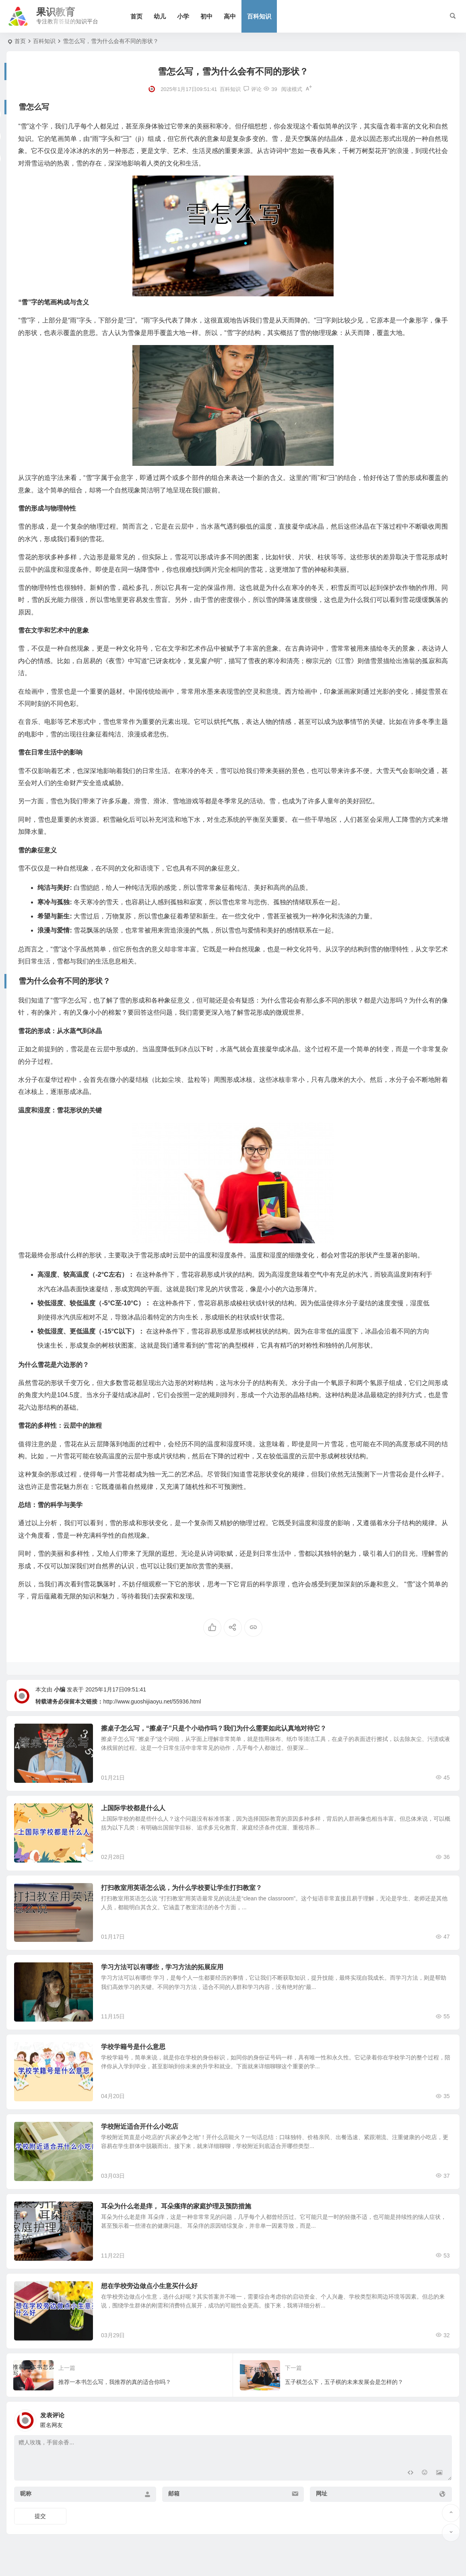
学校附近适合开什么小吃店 (141, 2132)
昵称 (25, 2503)
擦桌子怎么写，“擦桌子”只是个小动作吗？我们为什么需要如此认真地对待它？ (215, 1728)
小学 (184, 16)
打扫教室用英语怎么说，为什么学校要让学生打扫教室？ (183, 1890)
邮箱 (173, 2503)
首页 (137, 16)
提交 (40, 2526)
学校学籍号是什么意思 (135, 2052)
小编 (59, 1689)
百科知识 (260, 16)
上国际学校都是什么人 (135, 1809)
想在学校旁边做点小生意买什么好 (151, 2294)
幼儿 (161, 16)
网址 (321, 2503)
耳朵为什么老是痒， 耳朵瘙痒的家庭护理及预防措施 (177, 2213)
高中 (231, 16)
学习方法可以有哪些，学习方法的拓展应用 (164, 1971)
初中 (207, 16)
